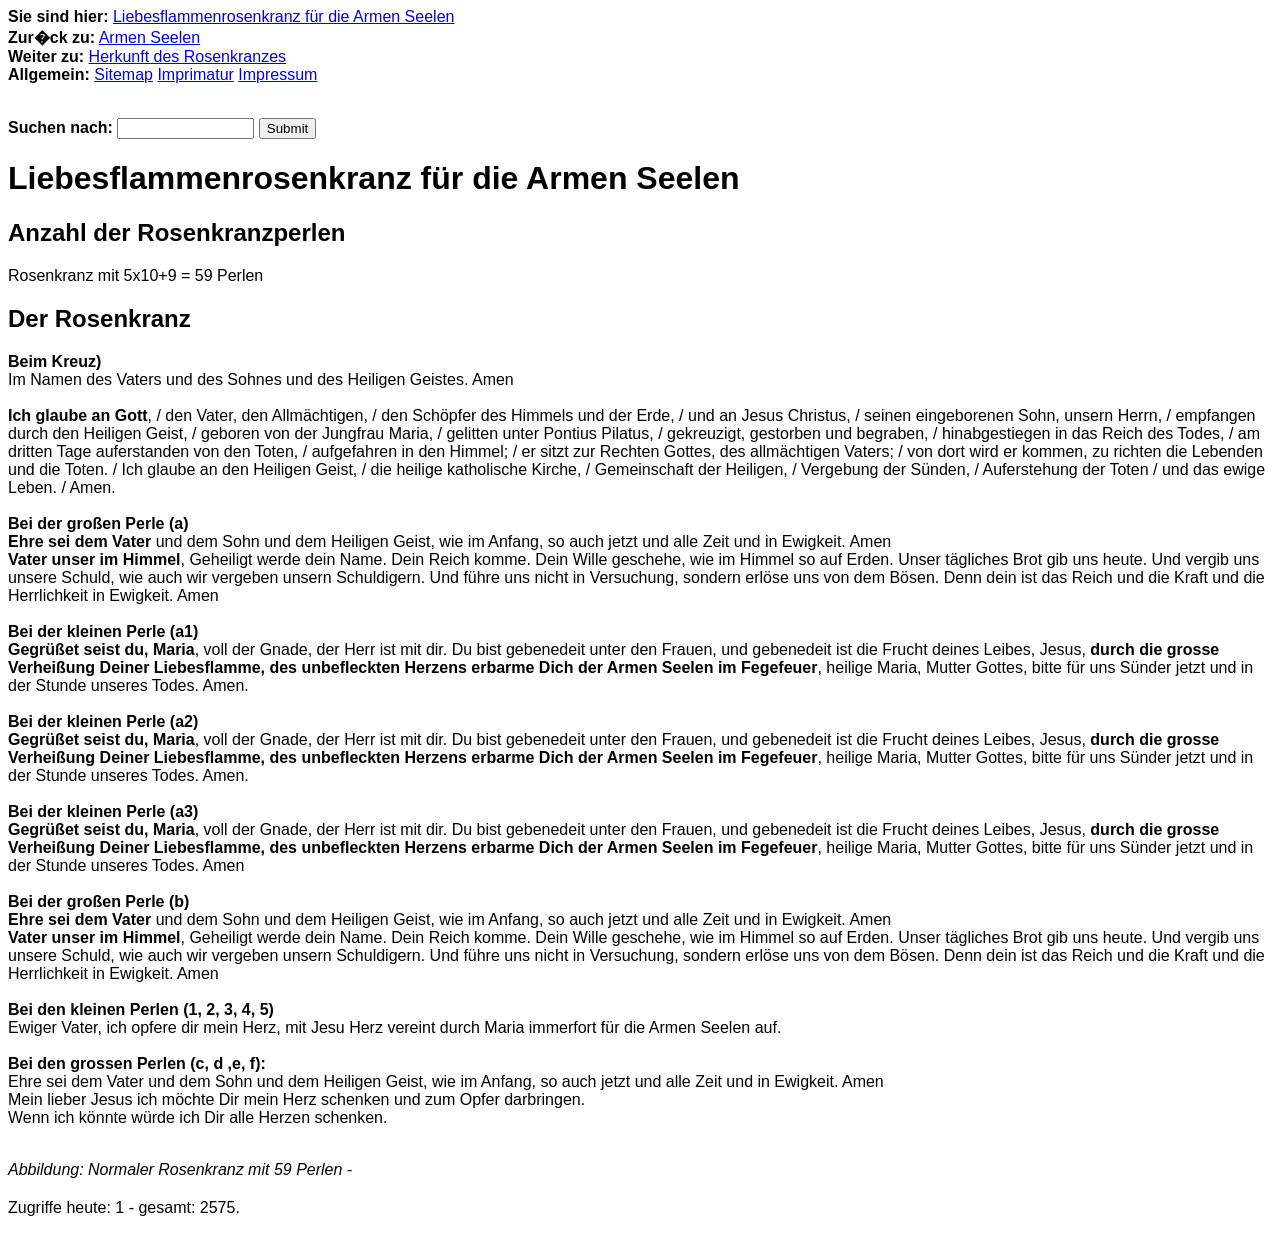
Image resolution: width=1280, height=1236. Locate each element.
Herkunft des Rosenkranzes (187, 56)
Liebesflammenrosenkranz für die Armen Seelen (284, 16)
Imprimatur (195, 74)
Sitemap (123, 74)
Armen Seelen (149, 37)
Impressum (277, 74)
